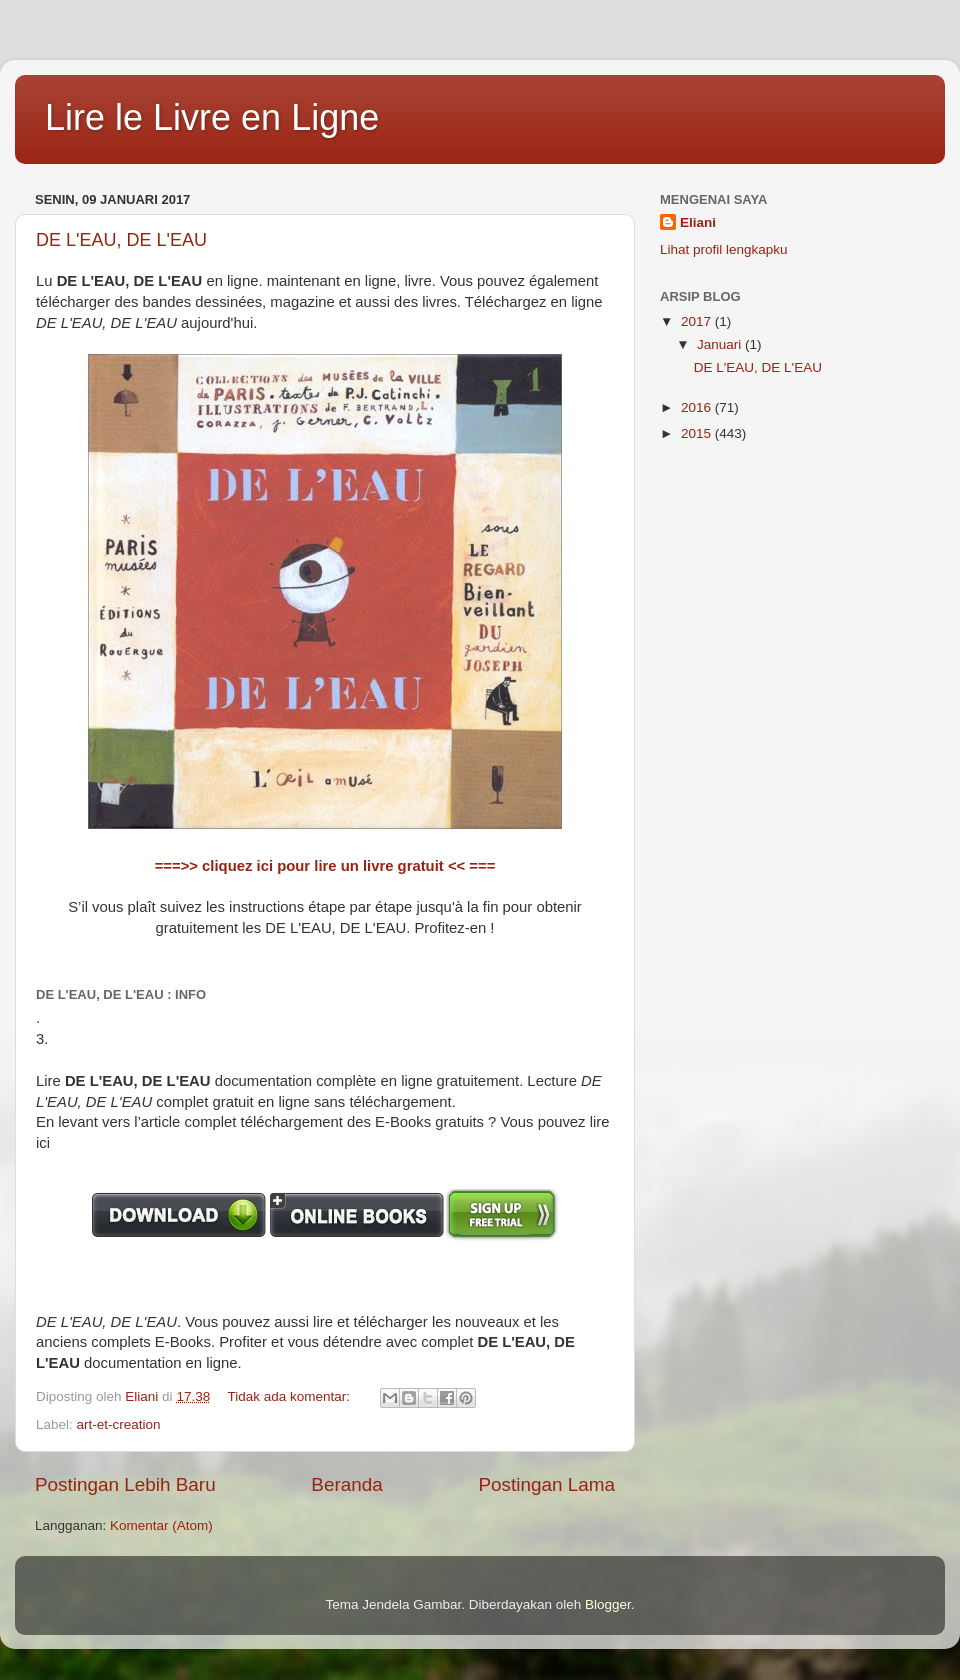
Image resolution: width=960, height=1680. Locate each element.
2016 (698, 407)
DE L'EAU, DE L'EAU (121, 240)
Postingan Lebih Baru (125, 1484)
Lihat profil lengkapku (724, 249)
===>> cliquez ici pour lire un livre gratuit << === (325, 866)
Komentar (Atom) (161, 1525)
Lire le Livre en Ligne (212, 117)
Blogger (608, 1604)
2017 (698, 321)
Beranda (346, 1484)
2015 (698, 433)
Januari (721, 344)
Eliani (698, 222)
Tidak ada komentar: (290, 1396)
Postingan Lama (546, 1484)
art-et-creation (119, 1424)
